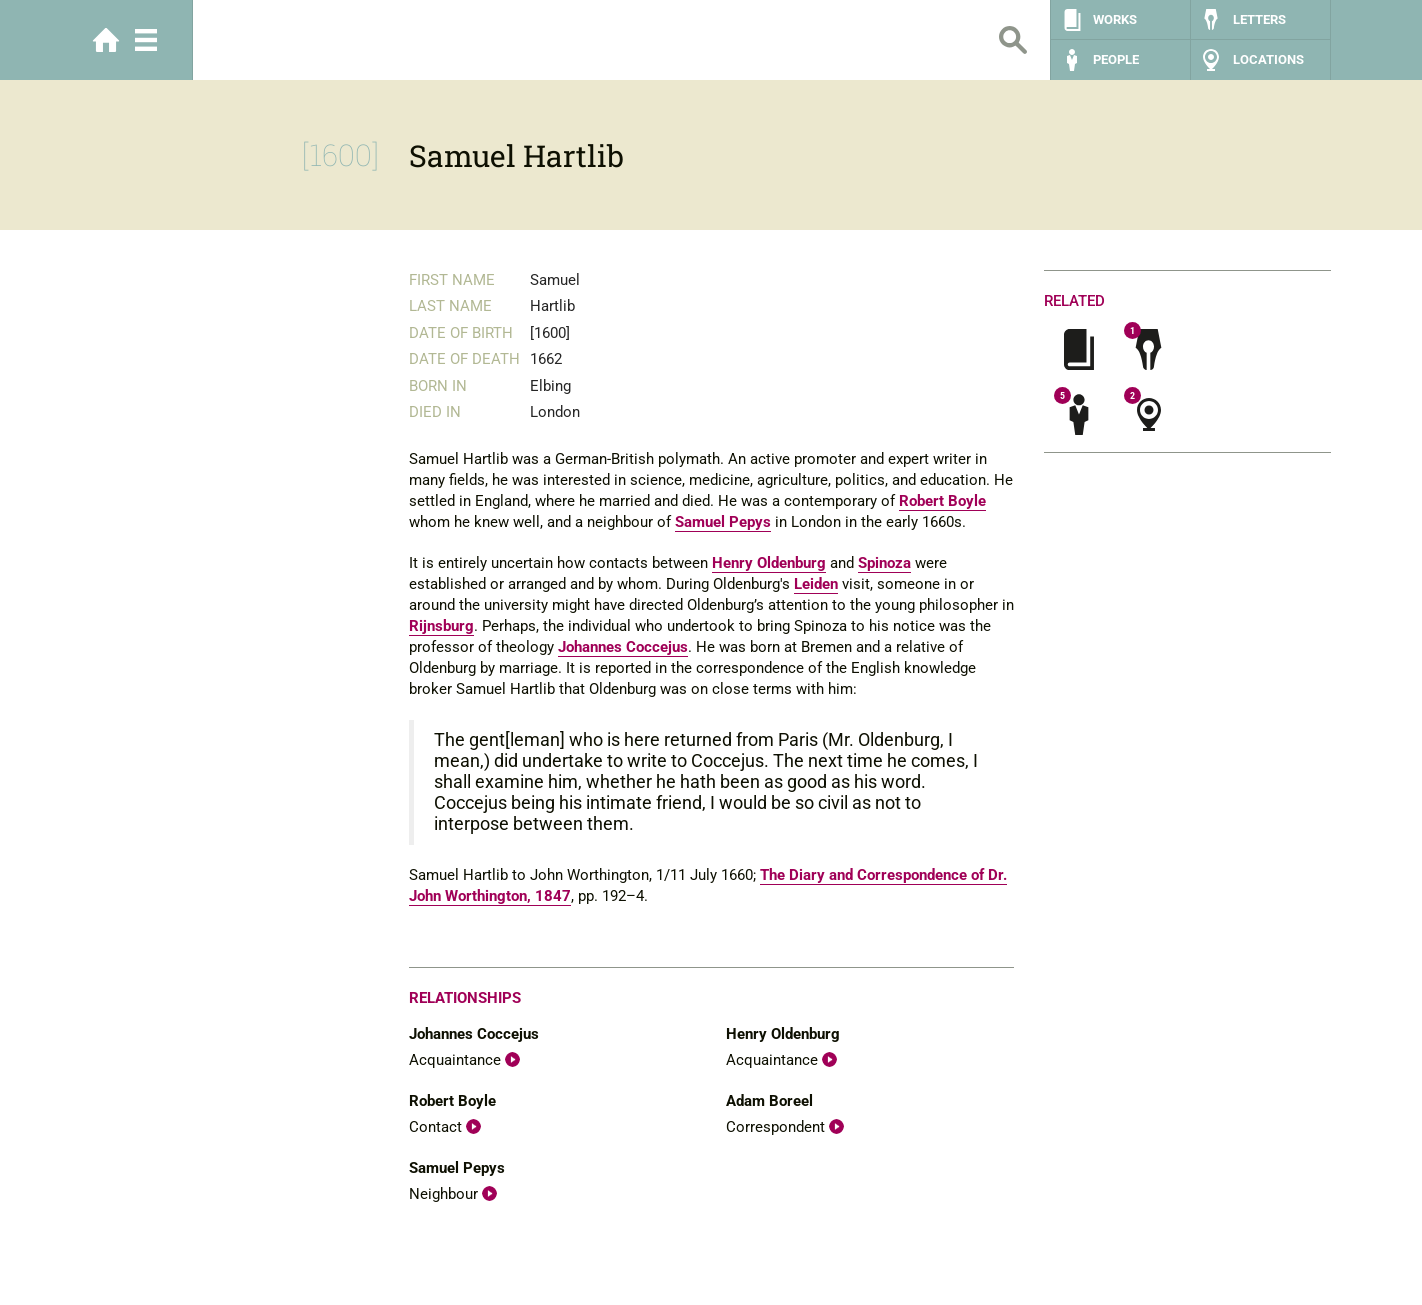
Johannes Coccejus (623, 647)
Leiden (816, 584)
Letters (1259, 19)
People (1116, 59)
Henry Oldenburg (769, 563)
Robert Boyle (942, 501)
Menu (146, 40)
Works (1115, 19)
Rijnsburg (441, 626)
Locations (1268, 59)
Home (106, 40)
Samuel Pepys (723, 522)
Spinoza (884, 563)
